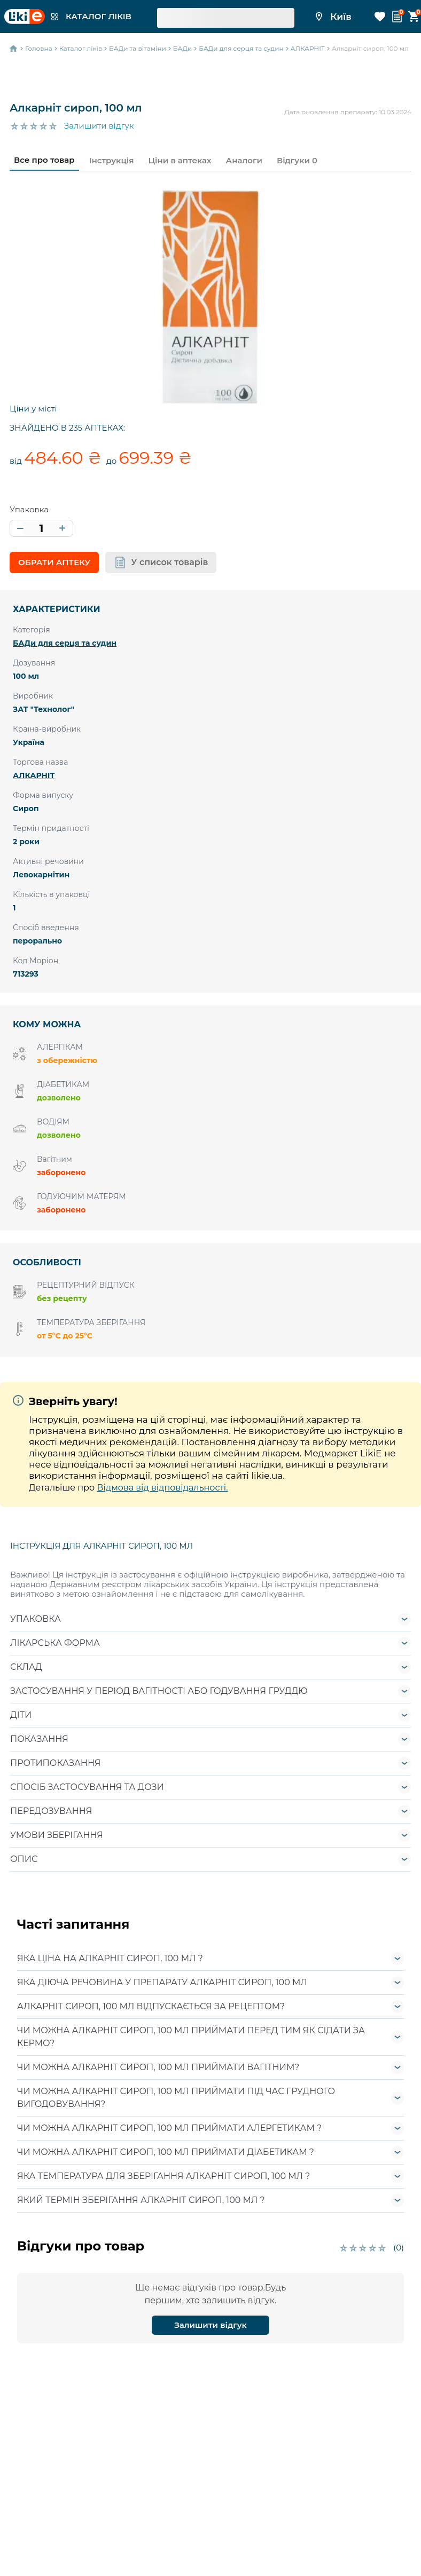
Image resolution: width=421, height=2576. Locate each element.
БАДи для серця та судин (64, 643)
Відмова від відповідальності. (162, 1488)
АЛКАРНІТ (33, 775)
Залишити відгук (99, 126)
